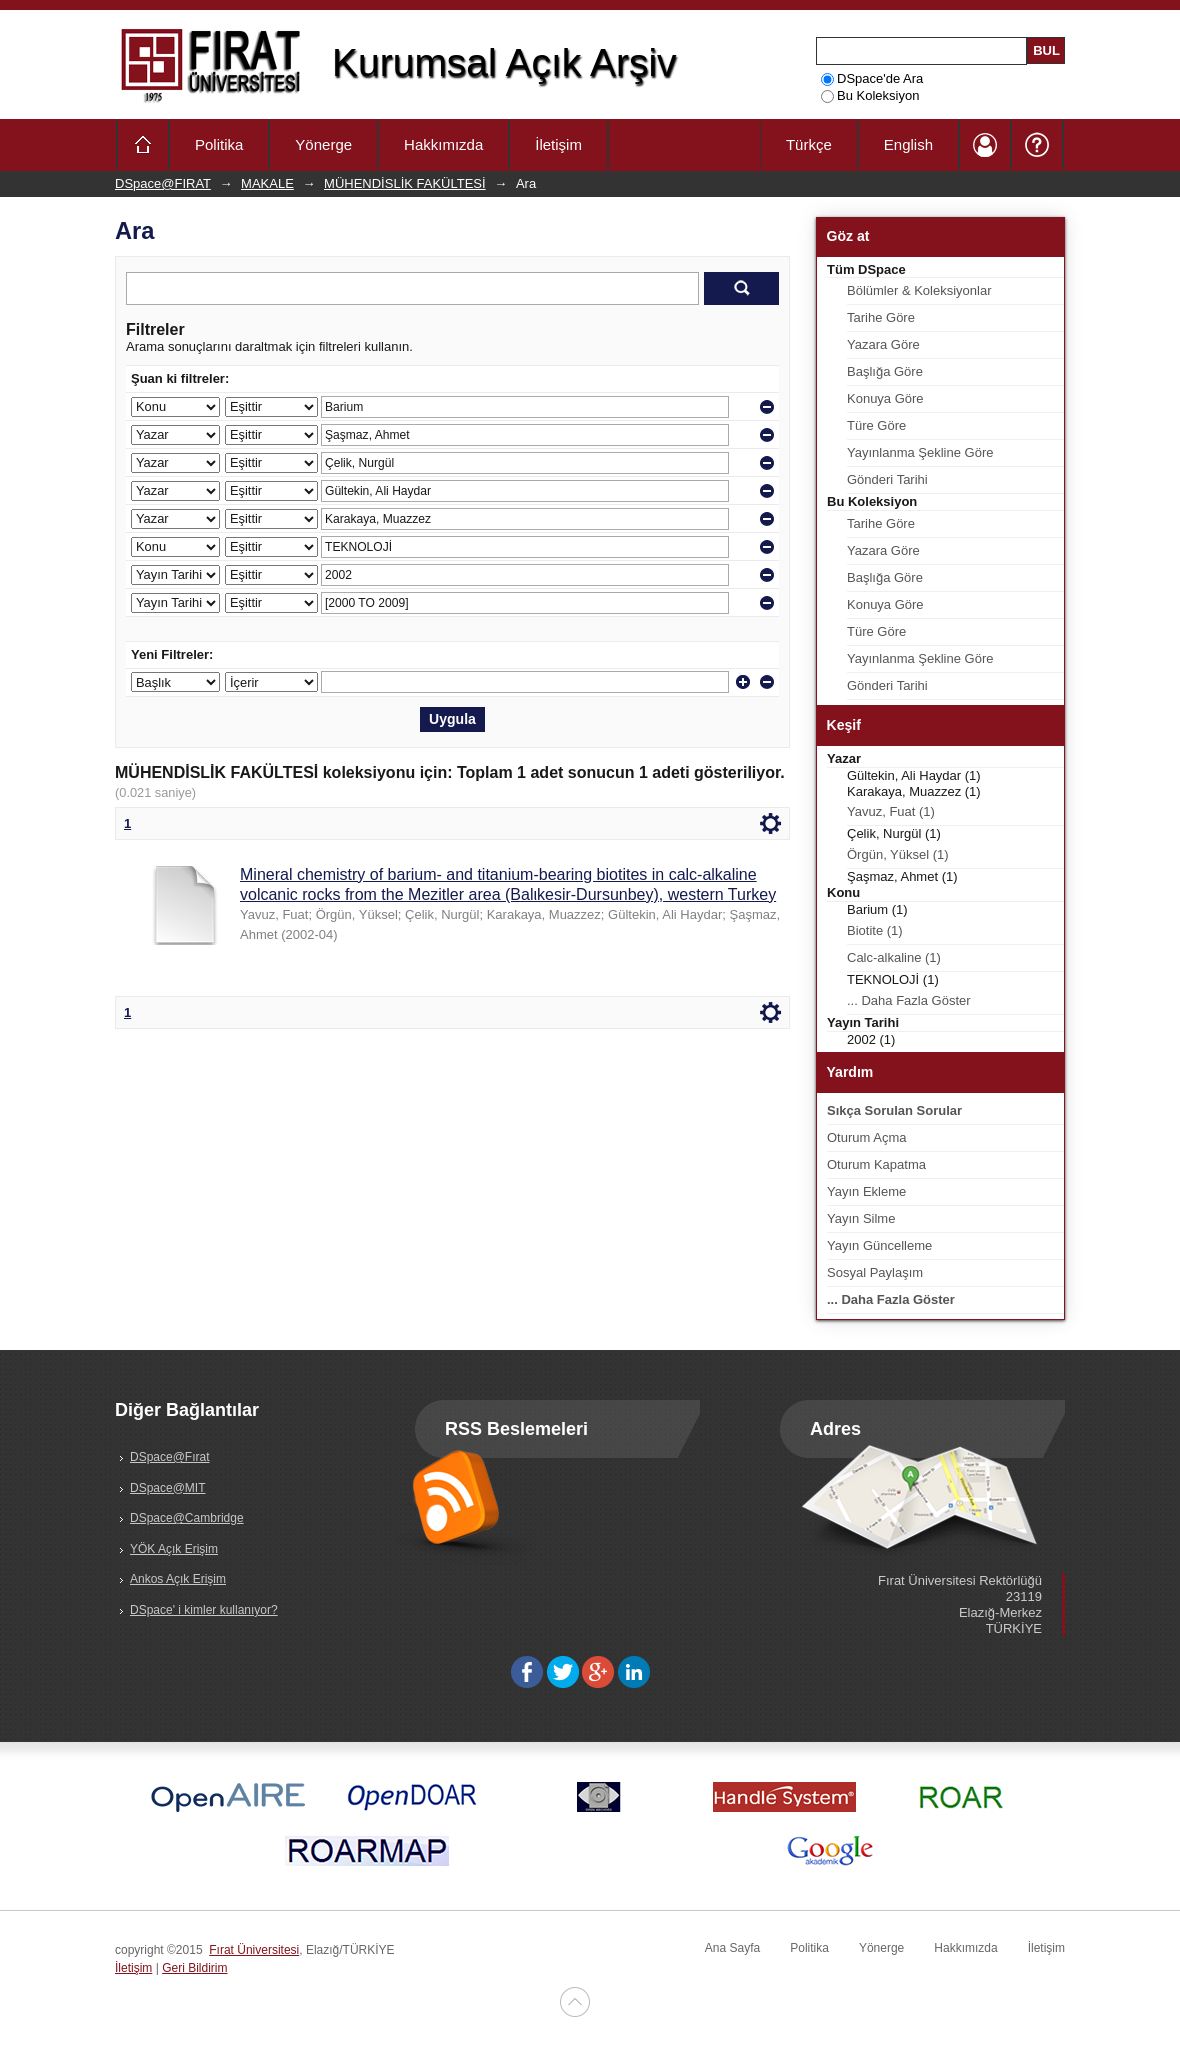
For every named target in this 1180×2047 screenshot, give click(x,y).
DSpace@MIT (168, 1488)
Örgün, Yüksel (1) (898, 854)
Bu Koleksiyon (870, 95)
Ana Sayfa (732, 1948)
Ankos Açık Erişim (178, 1579)
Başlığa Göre (885, 371)
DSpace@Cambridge (187, 1518)
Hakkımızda (443, 144)
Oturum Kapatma (876, 1164)
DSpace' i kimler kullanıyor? (204, 1610)
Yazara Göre (883, 344)
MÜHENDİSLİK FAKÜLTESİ (405, 183)
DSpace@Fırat (170, 1457)
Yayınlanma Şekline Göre (920, 452)
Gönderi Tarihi (887, 479)
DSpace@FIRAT (163, 183)
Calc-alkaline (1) (894, 957)
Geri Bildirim (194, 1968)
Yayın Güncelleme (879, 1245)
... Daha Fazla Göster (909, 1000)
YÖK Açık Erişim (174, 1549)
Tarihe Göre (881, 317)
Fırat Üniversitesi (254, 1950)
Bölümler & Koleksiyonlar (919, 290)
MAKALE (267, 183)
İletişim (558, 144)
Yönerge (323, 144)
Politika (219, 144)
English (908, 144)
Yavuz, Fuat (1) (891, 811)
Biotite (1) (875, 930)
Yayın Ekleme (866, 1191)
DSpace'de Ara (872, 78)
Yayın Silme (861, 1218)
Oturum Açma (866, 1137)
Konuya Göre (885, 398)
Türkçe (809, 144)
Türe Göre (876, 425)
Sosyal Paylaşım (875, 1272)
